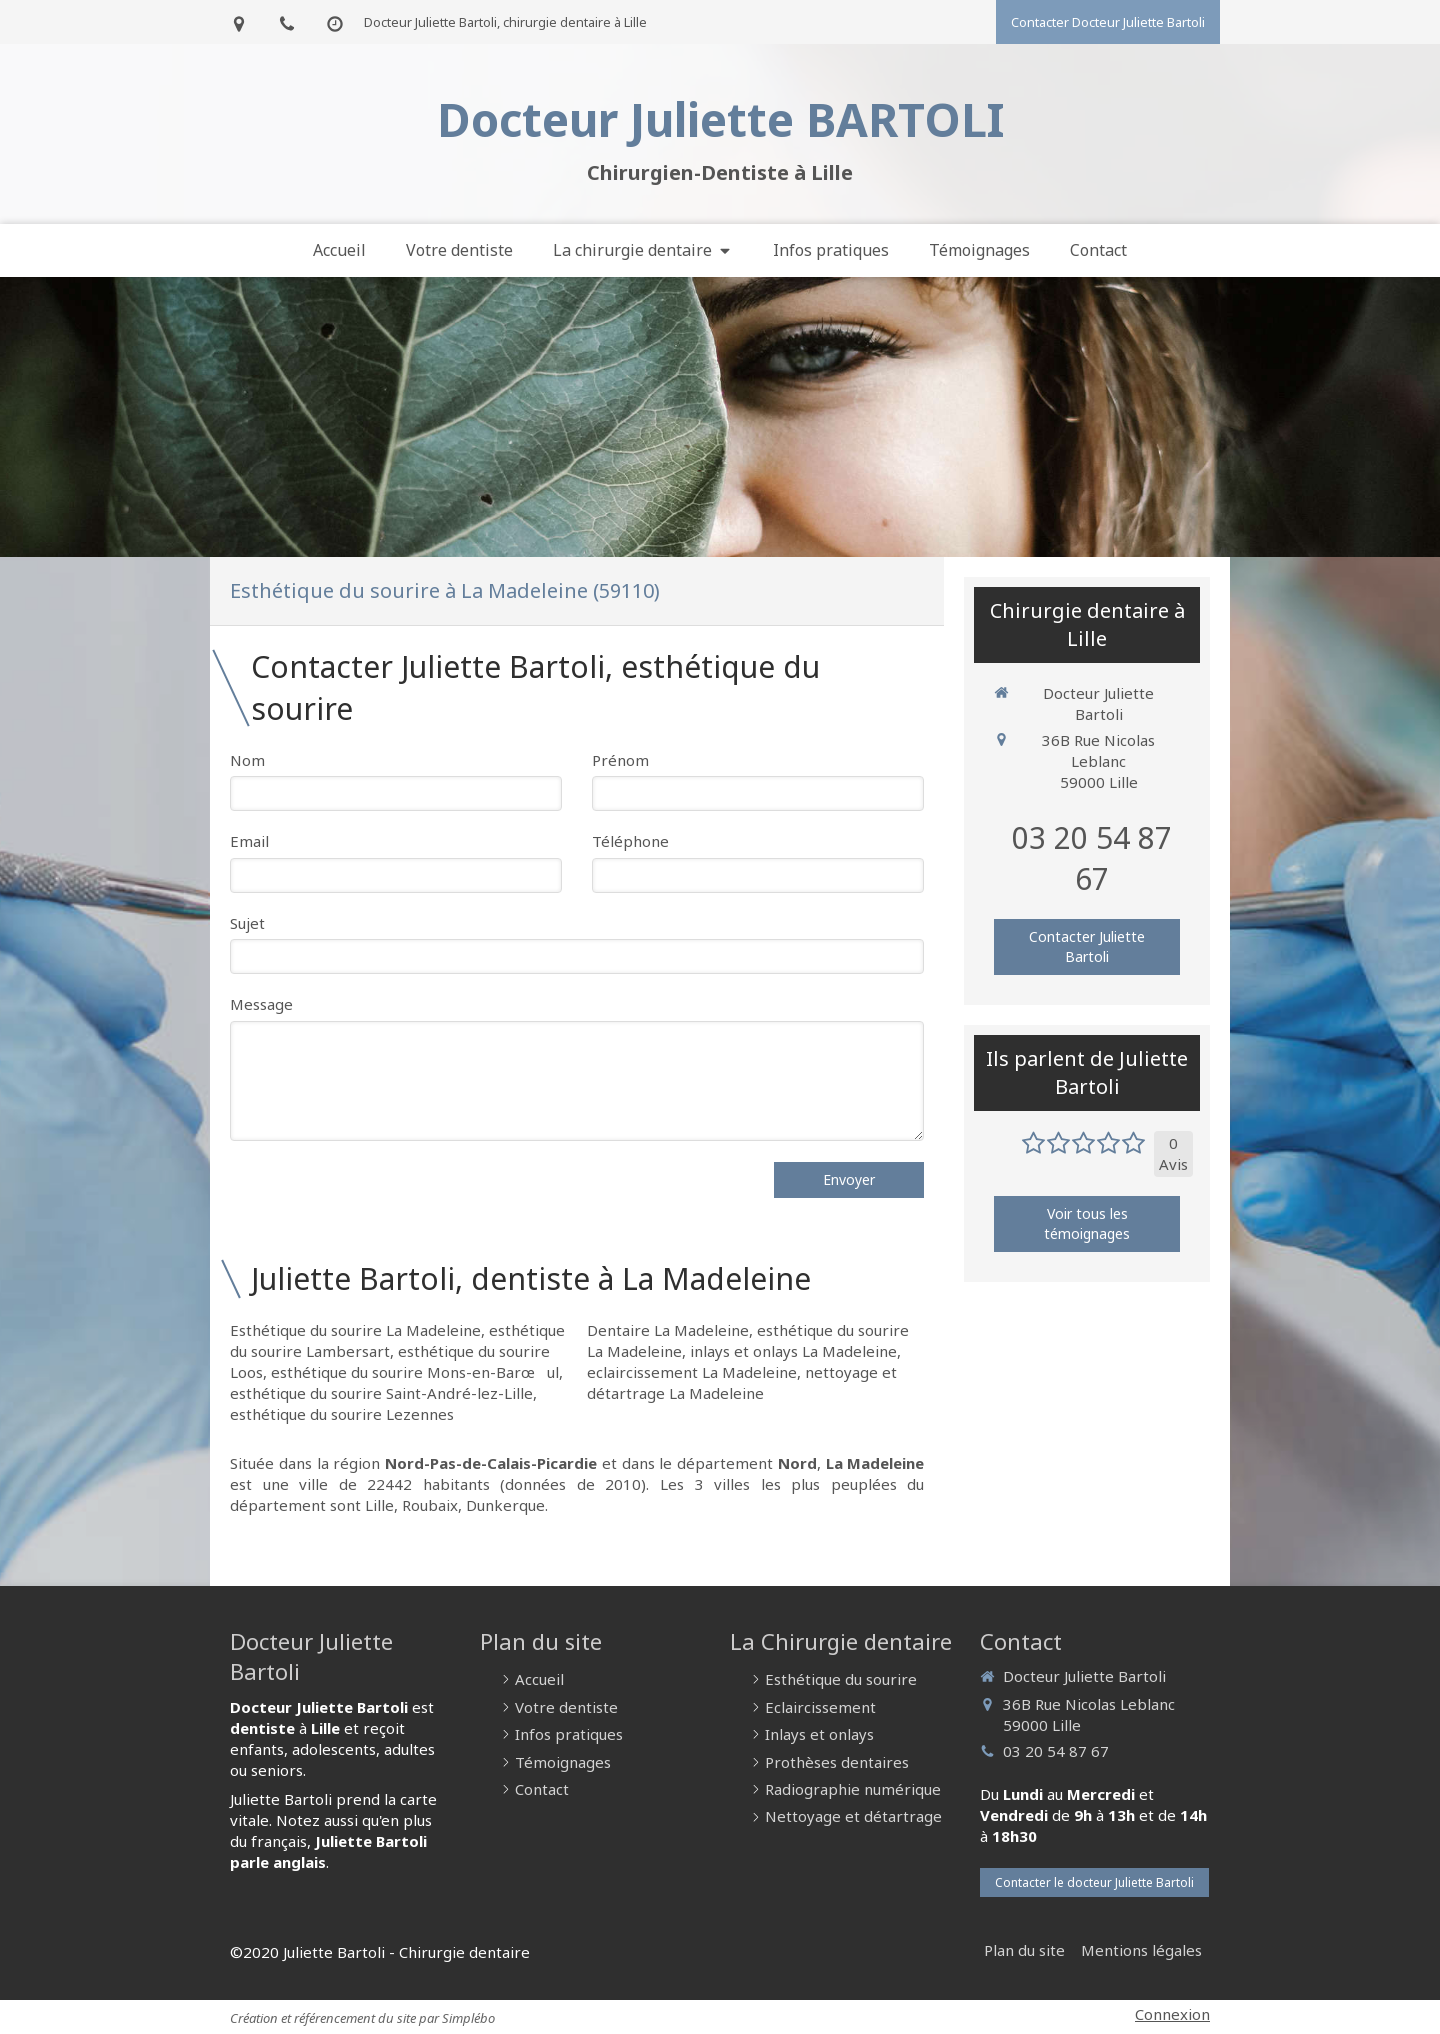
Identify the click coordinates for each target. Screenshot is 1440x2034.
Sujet (247, 923)
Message (261, 1004)
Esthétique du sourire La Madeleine (355, 1330)
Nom (247, 760)
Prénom (620, 760)
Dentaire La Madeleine (668, 1330)
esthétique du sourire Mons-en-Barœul (415, 1372)
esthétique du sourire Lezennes (342, 1414)
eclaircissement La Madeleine (692, 1372)
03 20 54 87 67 (1092, 858)
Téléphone (630, 841)
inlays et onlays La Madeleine (793, 1351)
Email (249, 841)
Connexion (1172, 2014)
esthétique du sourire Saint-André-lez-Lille (381, 1393)
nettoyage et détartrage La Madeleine (742, 1382)
